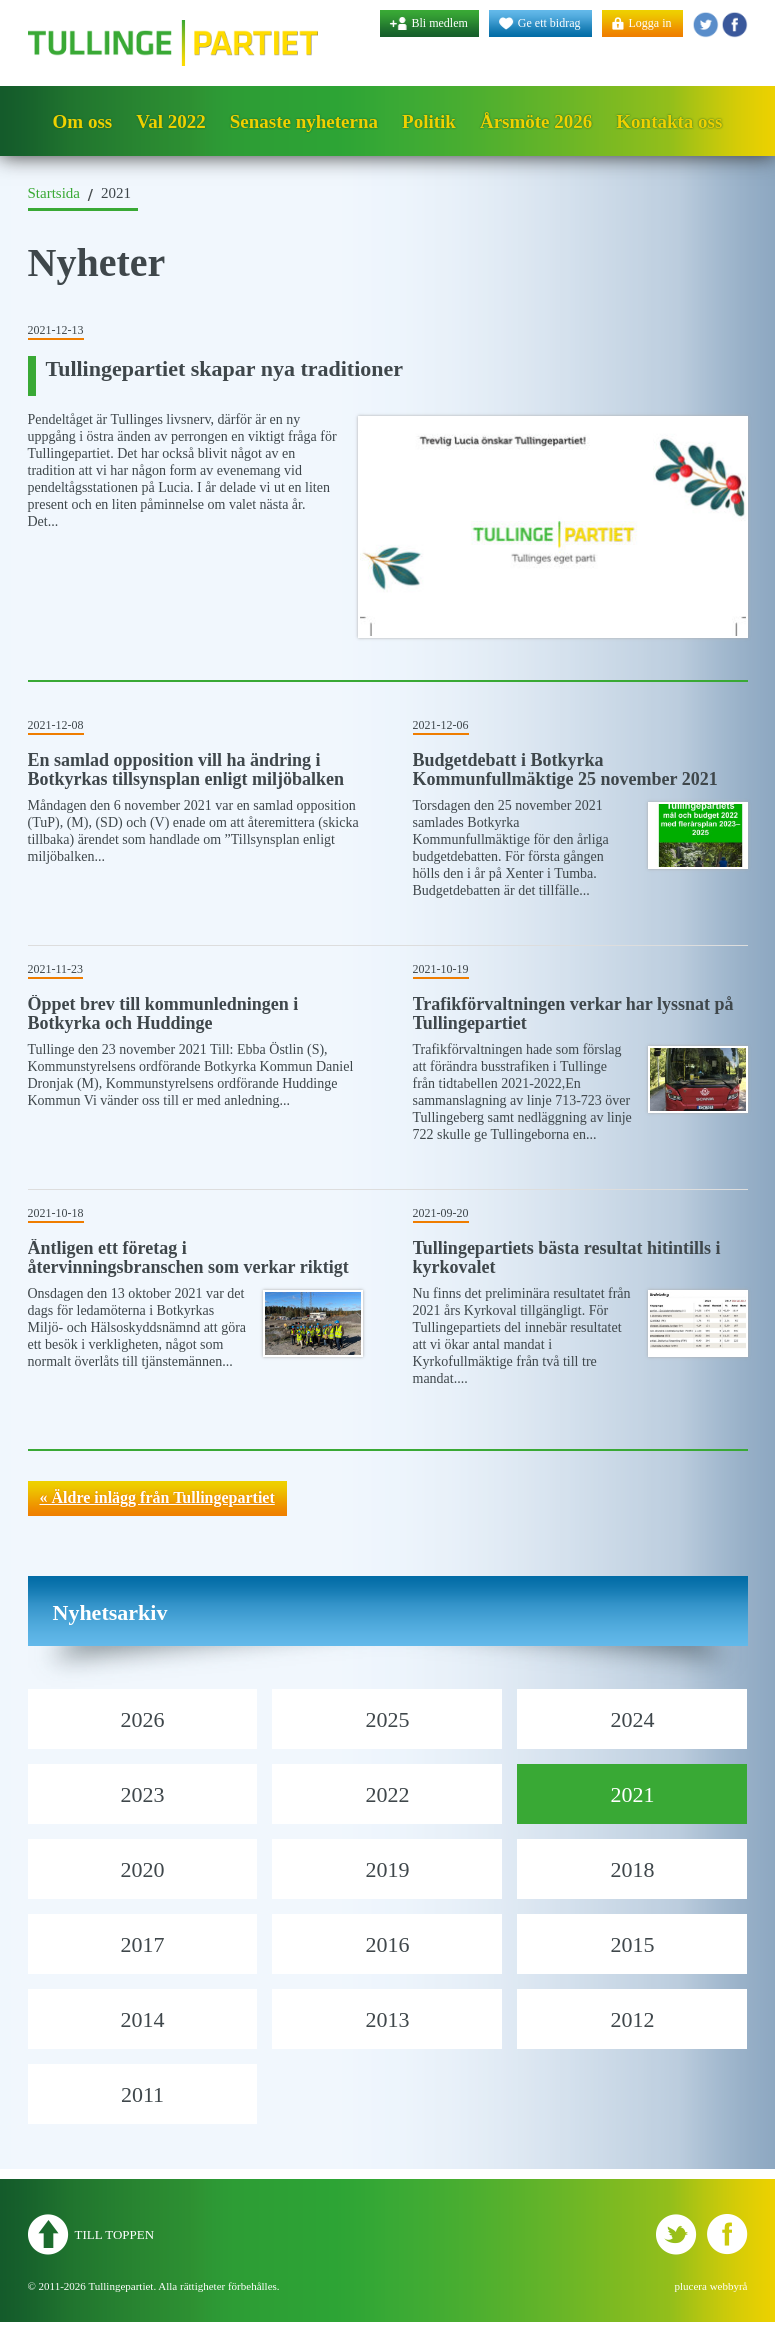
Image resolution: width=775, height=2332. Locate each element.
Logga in (650, 23)
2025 (387, 1719)
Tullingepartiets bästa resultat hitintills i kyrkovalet (567, 1257)
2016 (387, 1944)
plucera (691, 2286)
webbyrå (729, 2286)
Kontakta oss (669, 121)
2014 (142, 2019)
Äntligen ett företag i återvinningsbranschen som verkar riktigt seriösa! (188, 1267)
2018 (632, 1869)
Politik (429, 121)
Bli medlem (440, 23)
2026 (142, 1719)
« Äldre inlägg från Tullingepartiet (157, 1497)
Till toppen (115, 2234)
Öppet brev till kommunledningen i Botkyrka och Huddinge (163, 1013)
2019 (387, 1869)
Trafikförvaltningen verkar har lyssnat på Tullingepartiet (573, 1013)
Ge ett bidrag (549, 23)
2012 (632, 2019)
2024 (632, 1719)
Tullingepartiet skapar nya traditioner (225, 368)
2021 (632, 1794)
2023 (142, 1794)
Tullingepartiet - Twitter (705, 24)
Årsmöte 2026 (536, 121)
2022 (387, 1794)
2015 (632, 1944)
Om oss (83, 121)
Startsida (54, 193)
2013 (387, 2019)
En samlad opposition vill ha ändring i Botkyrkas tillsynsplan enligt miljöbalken (186, 769)
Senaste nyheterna (304, 121)
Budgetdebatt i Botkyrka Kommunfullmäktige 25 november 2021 (565, 769)
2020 (142, 1869)
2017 (142, 1944)
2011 (142, 2094)
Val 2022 (171, 121)
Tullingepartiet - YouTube (734, 24)
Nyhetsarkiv (110, 1612)
